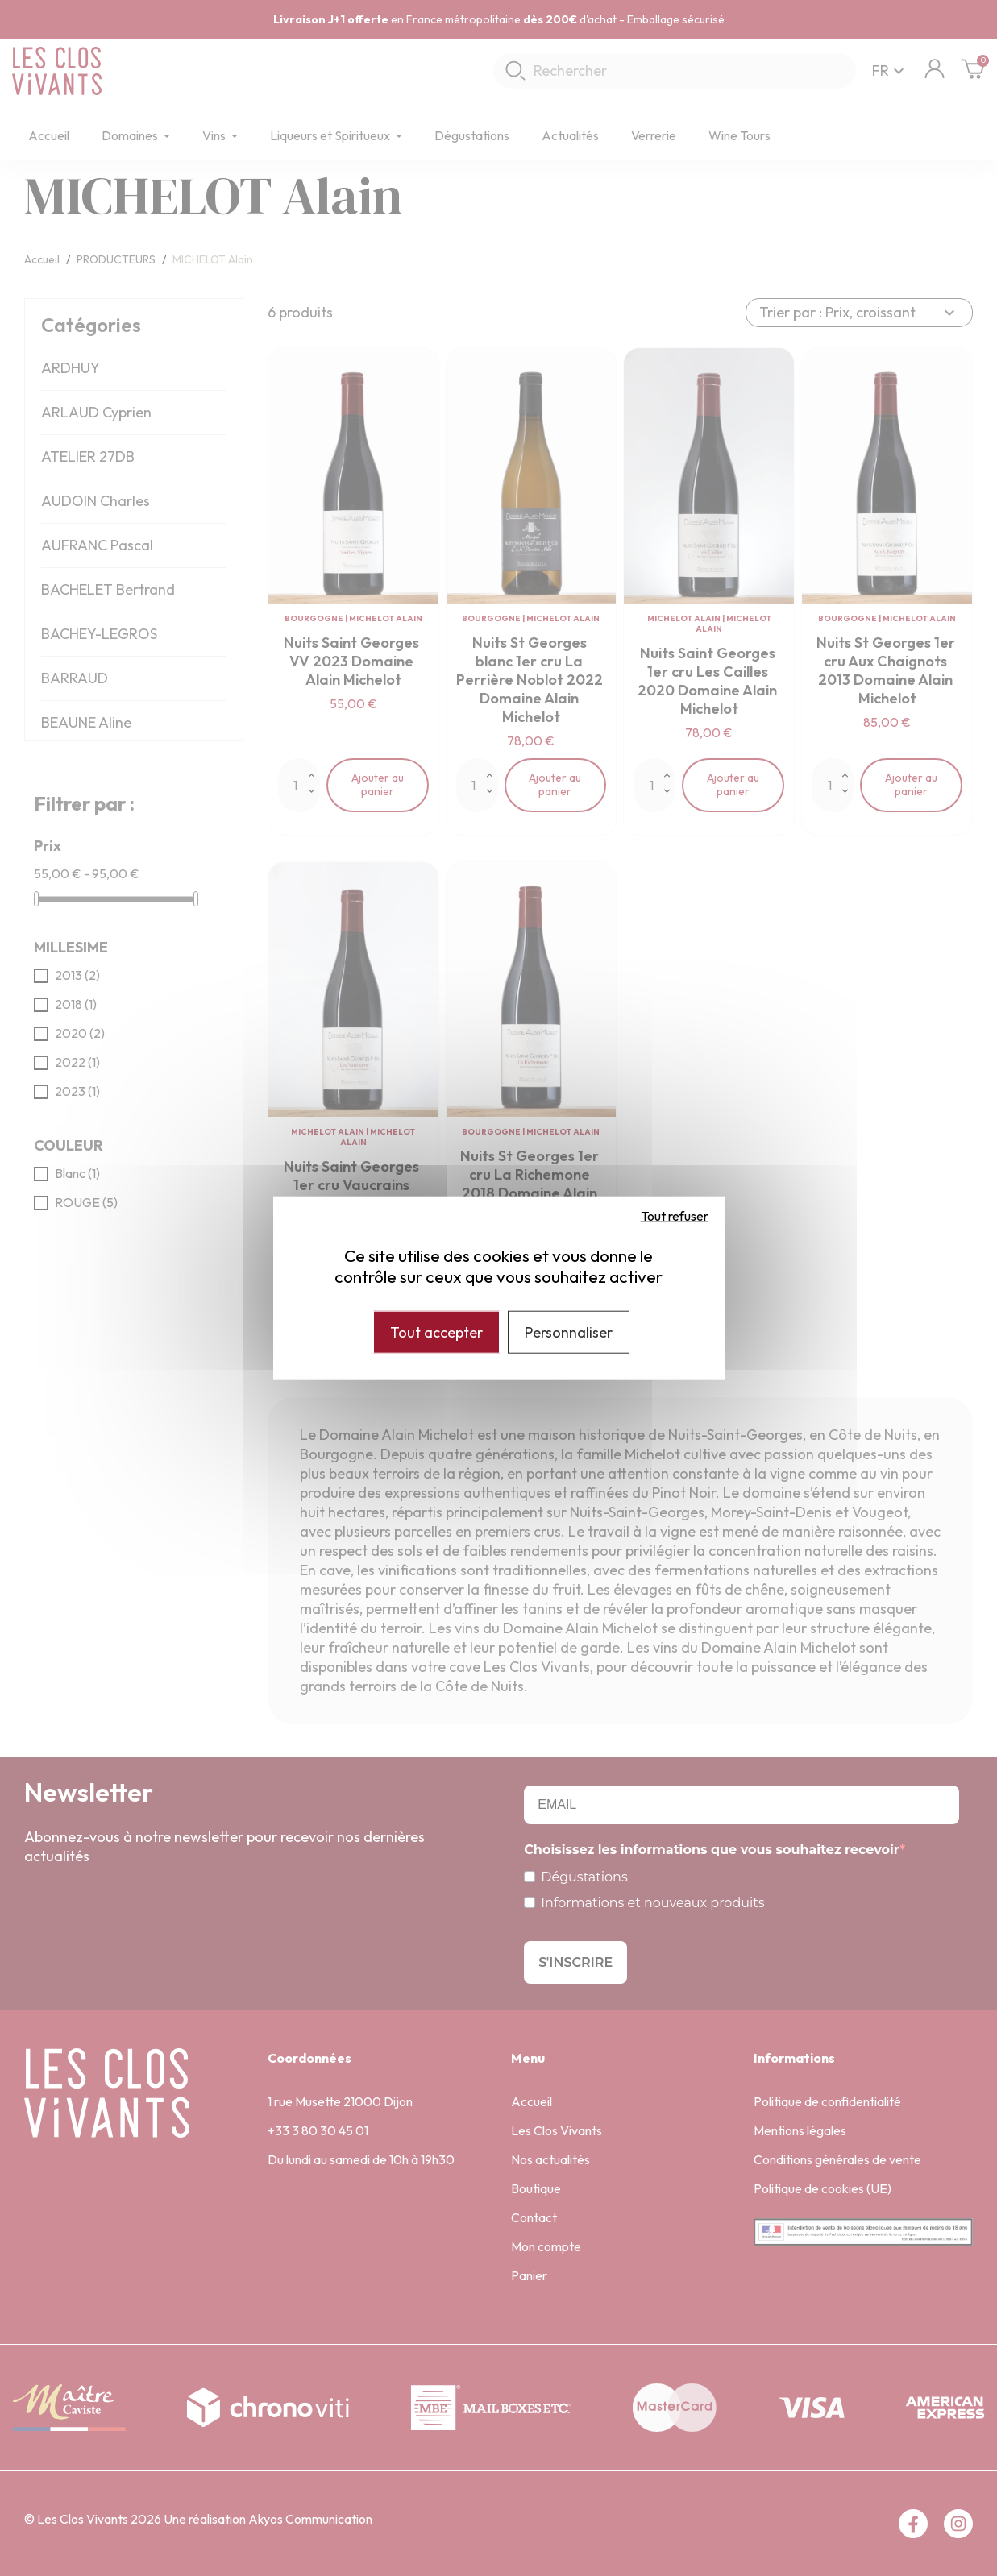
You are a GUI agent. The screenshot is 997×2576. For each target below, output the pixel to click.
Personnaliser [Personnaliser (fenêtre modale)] (569, 1331)
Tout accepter (436, 1331)
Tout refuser (674, 1215)
